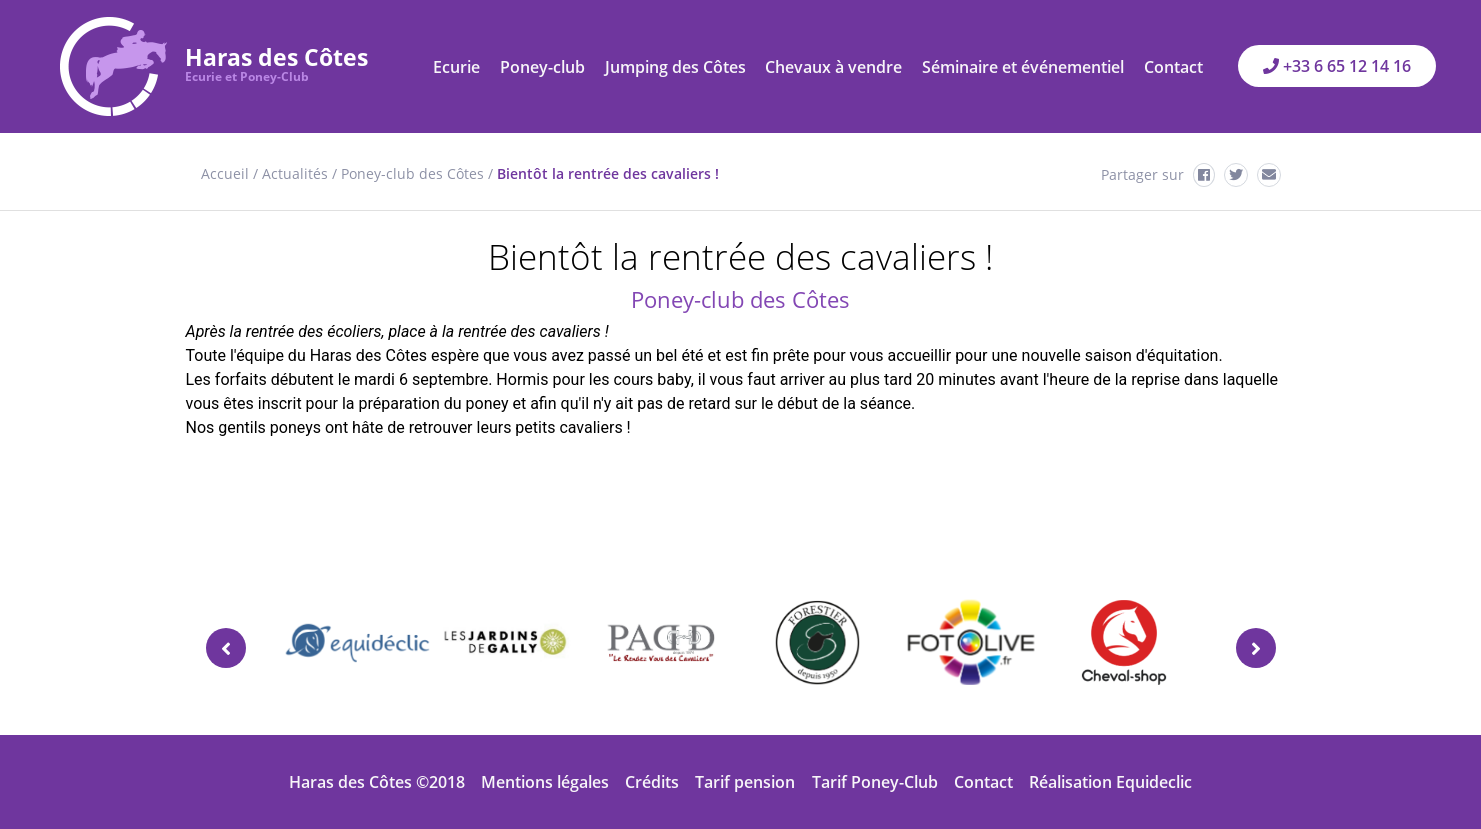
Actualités (295, 173)
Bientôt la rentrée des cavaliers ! (608, 173)
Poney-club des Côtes (412, 173)
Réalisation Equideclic (1110, 782)
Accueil (225, 173)
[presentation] (226, 648)
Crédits (652, 782)
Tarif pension (745, 782)
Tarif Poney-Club (875, 782)
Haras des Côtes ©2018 (377, 782)
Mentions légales (545, 782)
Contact (983, 782)
